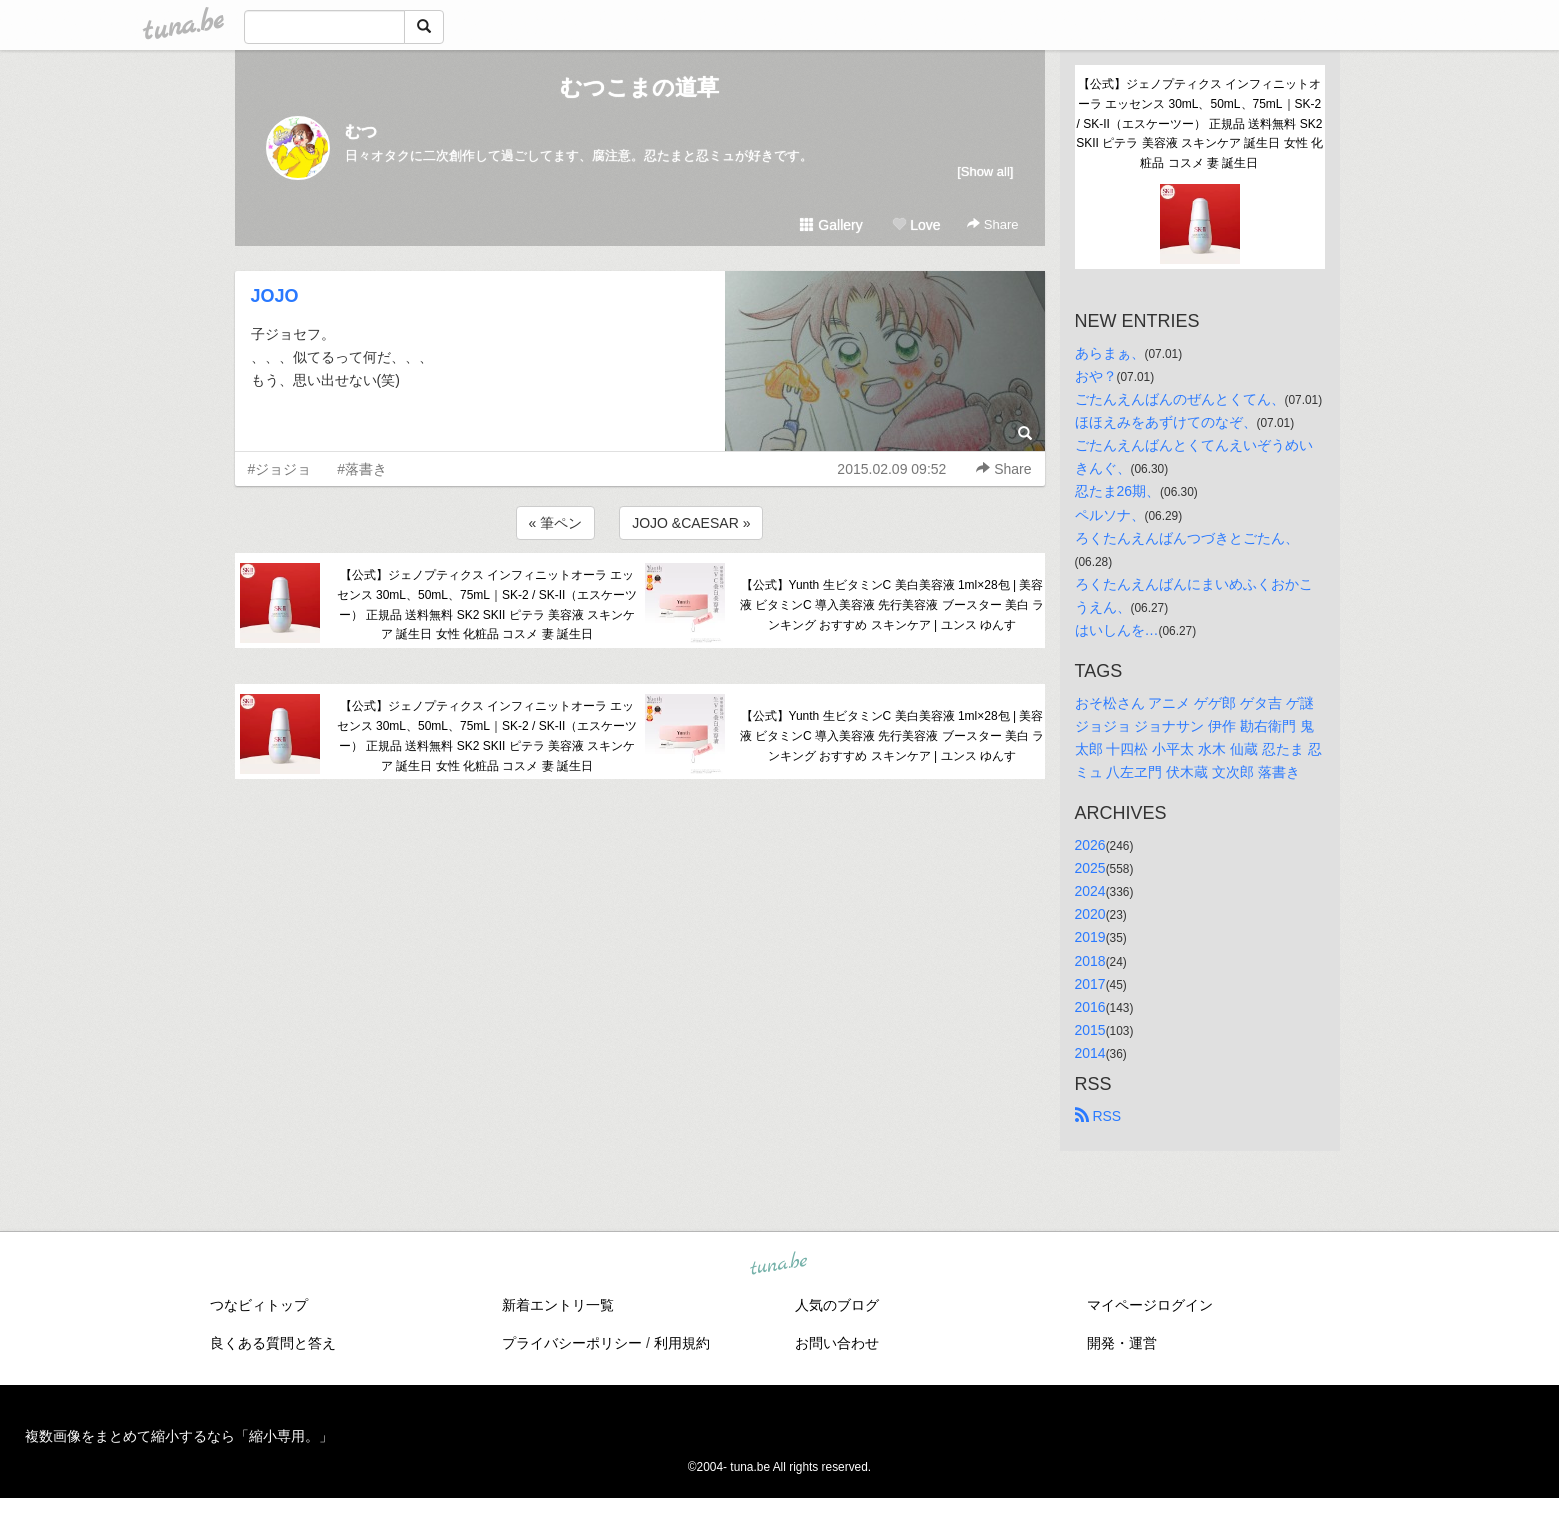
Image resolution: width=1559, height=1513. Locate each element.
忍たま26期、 (1118, 491)
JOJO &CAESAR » (691, 523)
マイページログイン (1150, 1305)
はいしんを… (1117, 630)
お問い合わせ (837, 1343)
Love (916, 225)
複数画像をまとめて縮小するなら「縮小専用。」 (179, 1436)
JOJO (275, 296)
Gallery (831, 225)
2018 (1090, 961)
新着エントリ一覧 (558, 1305)
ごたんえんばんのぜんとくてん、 (1180, 399)
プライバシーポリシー (572, 1343)
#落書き (362, 469)
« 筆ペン (556, 523)
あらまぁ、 (1110, 353)
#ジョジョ (280, 469)
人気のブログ (837, 1305)
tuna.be (779, 1265)
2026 (1090, 845)
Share (992, 224)
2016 (1090, 1007)
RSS (1098, 1116)
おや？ (1096, 376)
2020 (1090, 914)
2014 (1090, 1053)
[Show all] (985, 171)
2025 (1090, 868)
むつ (361, 131)
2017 (1090, 984)
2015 (1090, 1030)
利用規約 (682, 1343)
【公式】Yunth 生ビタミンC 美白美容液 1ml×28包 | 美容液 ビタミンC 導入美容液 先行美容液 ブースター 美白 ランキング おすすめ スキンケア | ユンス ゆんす (892, 605)
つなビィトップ (259, 1305)
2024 (1090, 891)
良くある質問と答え (273, 1343)
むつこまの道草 (639, 87)
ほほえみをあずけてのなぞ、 (1166, 422)
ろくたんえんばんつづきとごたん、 (1187, 538)
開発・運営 (1122, 1343)
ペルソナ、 (1110, 515)
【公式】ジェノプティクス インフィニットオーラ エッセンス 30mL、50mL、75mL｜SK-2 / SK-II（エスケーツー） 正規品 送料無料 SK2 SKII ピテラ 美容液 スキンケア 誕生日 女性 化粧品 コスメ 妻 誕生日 (487, 604)
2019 (1090, 937)
